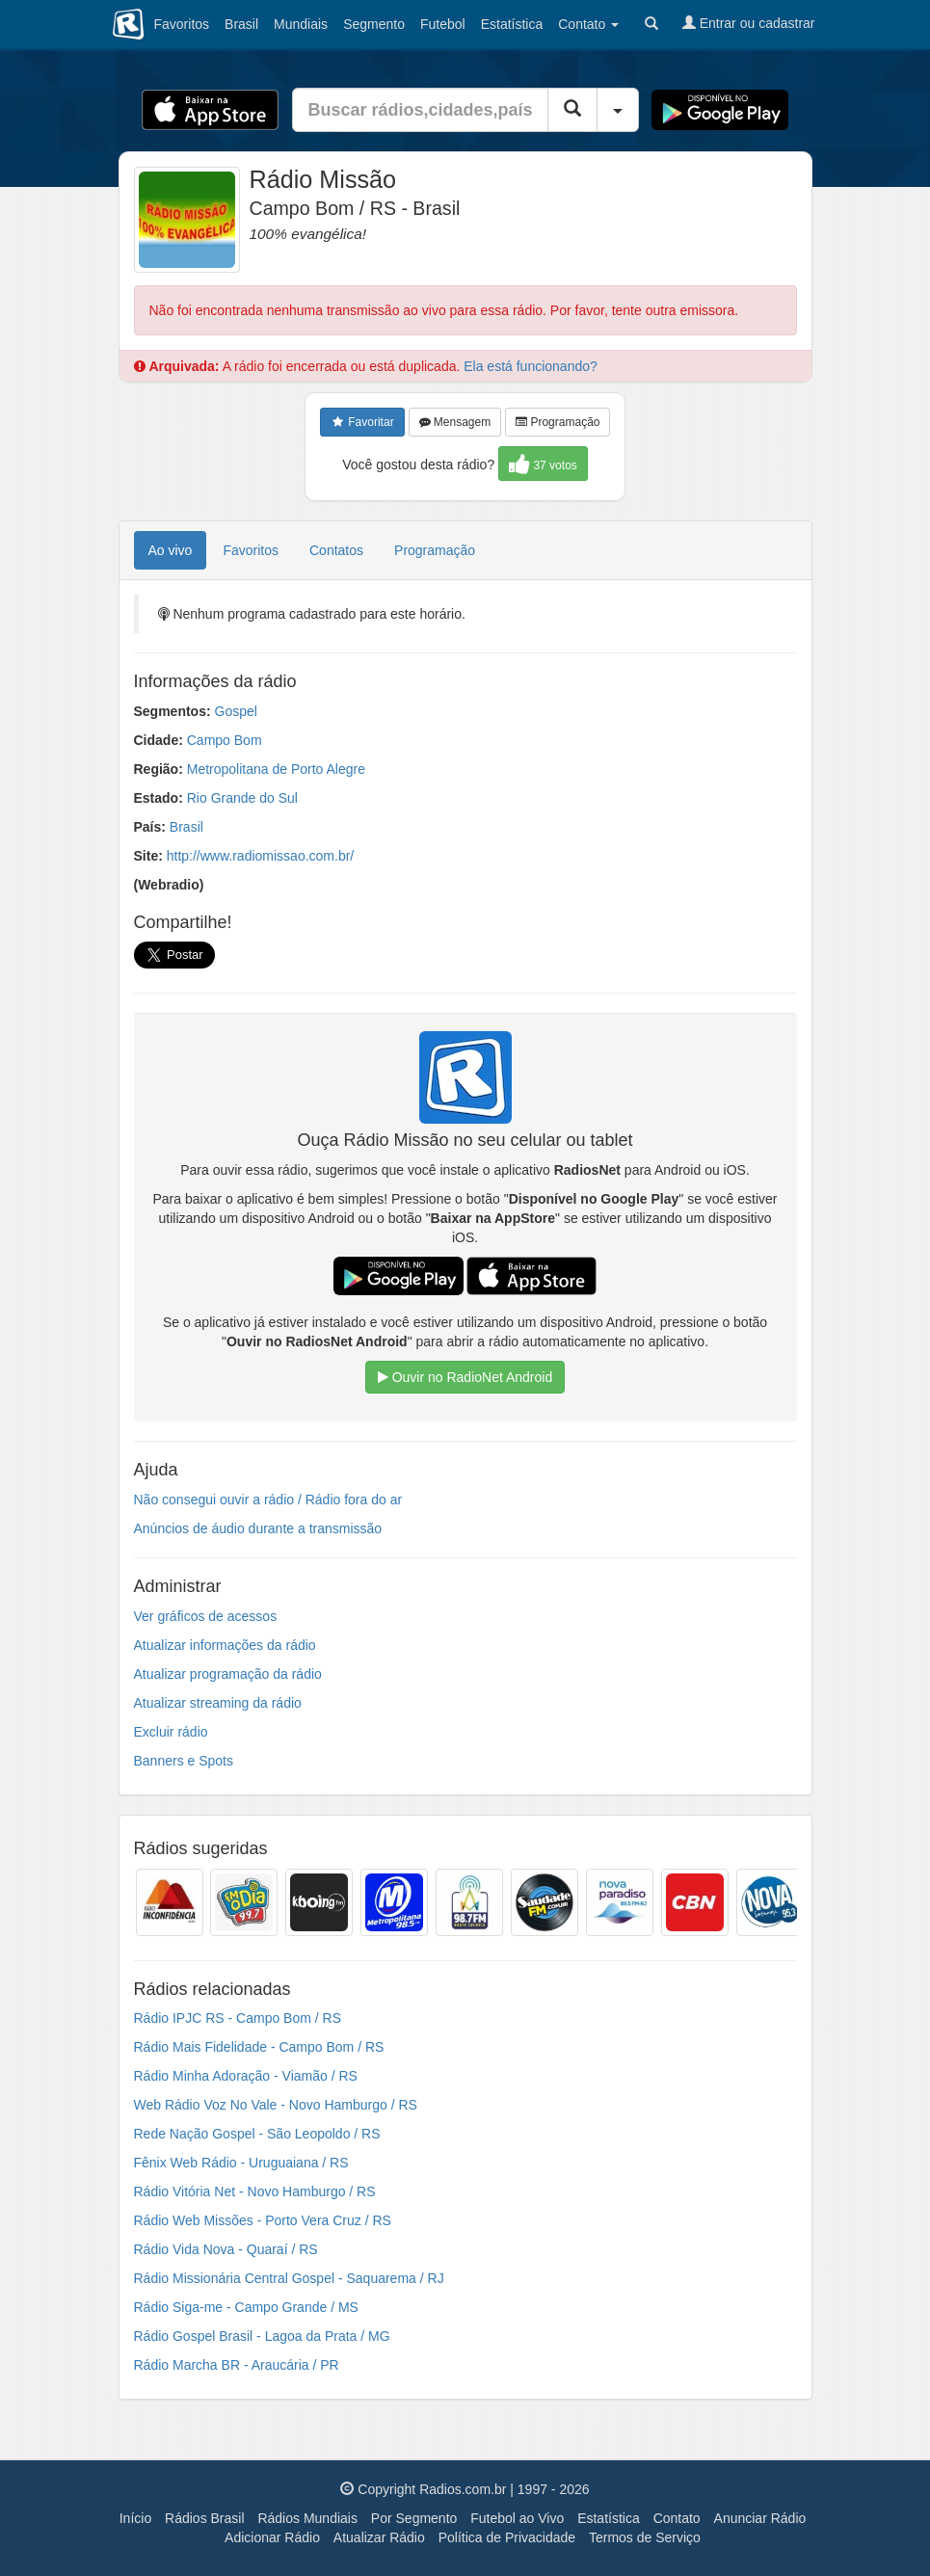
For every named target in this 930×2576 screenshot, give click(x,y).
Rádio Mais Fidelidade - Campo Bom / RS (259, 2047)
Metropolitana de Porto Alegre (276, 769)
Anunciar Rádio (760, 2518)
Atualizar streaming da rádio (218, 1703)
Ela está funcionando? (531, 366)
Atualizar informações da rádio (225, 1645)
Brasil (241, 24)
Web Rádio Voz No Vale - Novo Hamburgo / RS (275, 2104)
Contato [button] (588, 24)
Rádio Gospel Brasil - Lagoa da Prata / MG (262, 2336)
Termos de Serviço (645, 2537)
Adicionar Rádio (272, 2537)
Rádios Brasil (204, 2518)
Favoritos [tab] (251, 550)
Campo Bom (224, 740)
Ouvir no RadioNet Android (465, 1377)
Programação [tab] (434, 550)
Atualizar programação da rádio (228, 1674)
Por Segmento (414, 2518)
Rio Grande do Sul (242, 798)
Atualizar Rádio (379, 2537)
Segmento (374, 24)
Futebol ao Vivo (517, 2518)
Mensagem (455, 422)
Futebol (442, 24)
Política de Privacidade (506, 2537)
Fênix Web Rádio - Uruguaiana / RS (241, 2162)
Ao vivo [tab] (170, 550)
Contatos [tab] (336, 550)
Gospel (236, 711)
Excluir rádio (171, 1731)
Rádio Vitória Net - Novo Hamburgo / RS (255, 2191)
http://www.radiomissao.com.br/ (261, 855)
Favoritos (182, 24)
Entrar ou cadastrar (748, 23)
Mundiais (301, 24)
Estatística (512, 24)
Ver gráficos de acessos (206, 1616)
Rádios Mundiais (307, 2518)
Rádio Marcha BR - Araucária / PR (236, 2365)
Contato (677, 2518)
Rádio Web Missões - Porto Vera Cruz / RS (262, 2220)
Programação (557, 422)
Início (135, 2518)
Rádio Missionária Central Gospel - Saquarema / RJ (289, 2278)
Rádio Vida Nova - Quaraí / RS (226, 2249)
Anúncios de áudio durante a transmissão (258, 1528)
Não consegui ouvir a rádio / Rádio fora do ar (268, 1499)
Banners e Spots (184, 1760)
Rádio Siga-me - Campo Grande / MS (246, 2307)
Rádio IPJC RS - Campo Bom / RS (238, 2018)
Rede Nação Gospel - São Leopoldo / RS (257, 2133)
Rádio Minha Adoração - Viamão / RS (246, 2076)
